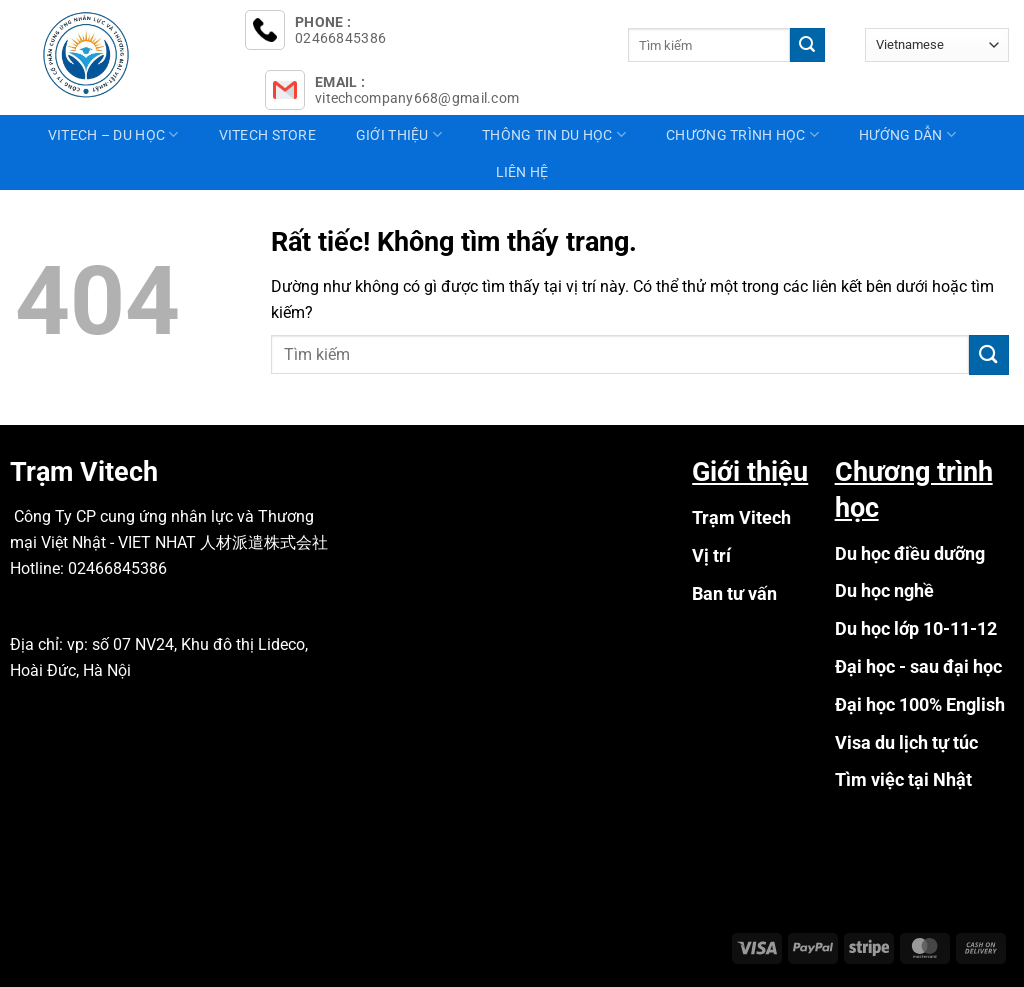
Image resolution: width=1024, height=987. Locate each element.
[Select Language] (937, 44)
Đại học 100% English (920, 704)
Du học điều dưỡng (910, 553)
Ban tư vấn (734, 593)
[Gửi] (807, 45)
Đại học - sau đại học (918, 666)
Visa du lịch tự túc (906, 742)
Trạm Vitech (741, 517)
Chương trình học (742, 134)
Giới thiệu (399, 134)
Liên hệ (522, 172)
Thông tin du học (554, 134)
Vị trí (711, 555)
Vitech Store (267, 135)
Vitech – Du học (113, 134)
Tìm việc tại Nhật (903, 779)
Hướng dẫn (907, 134)
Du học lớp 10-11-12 (916, 628)
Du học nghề (884, 590)
